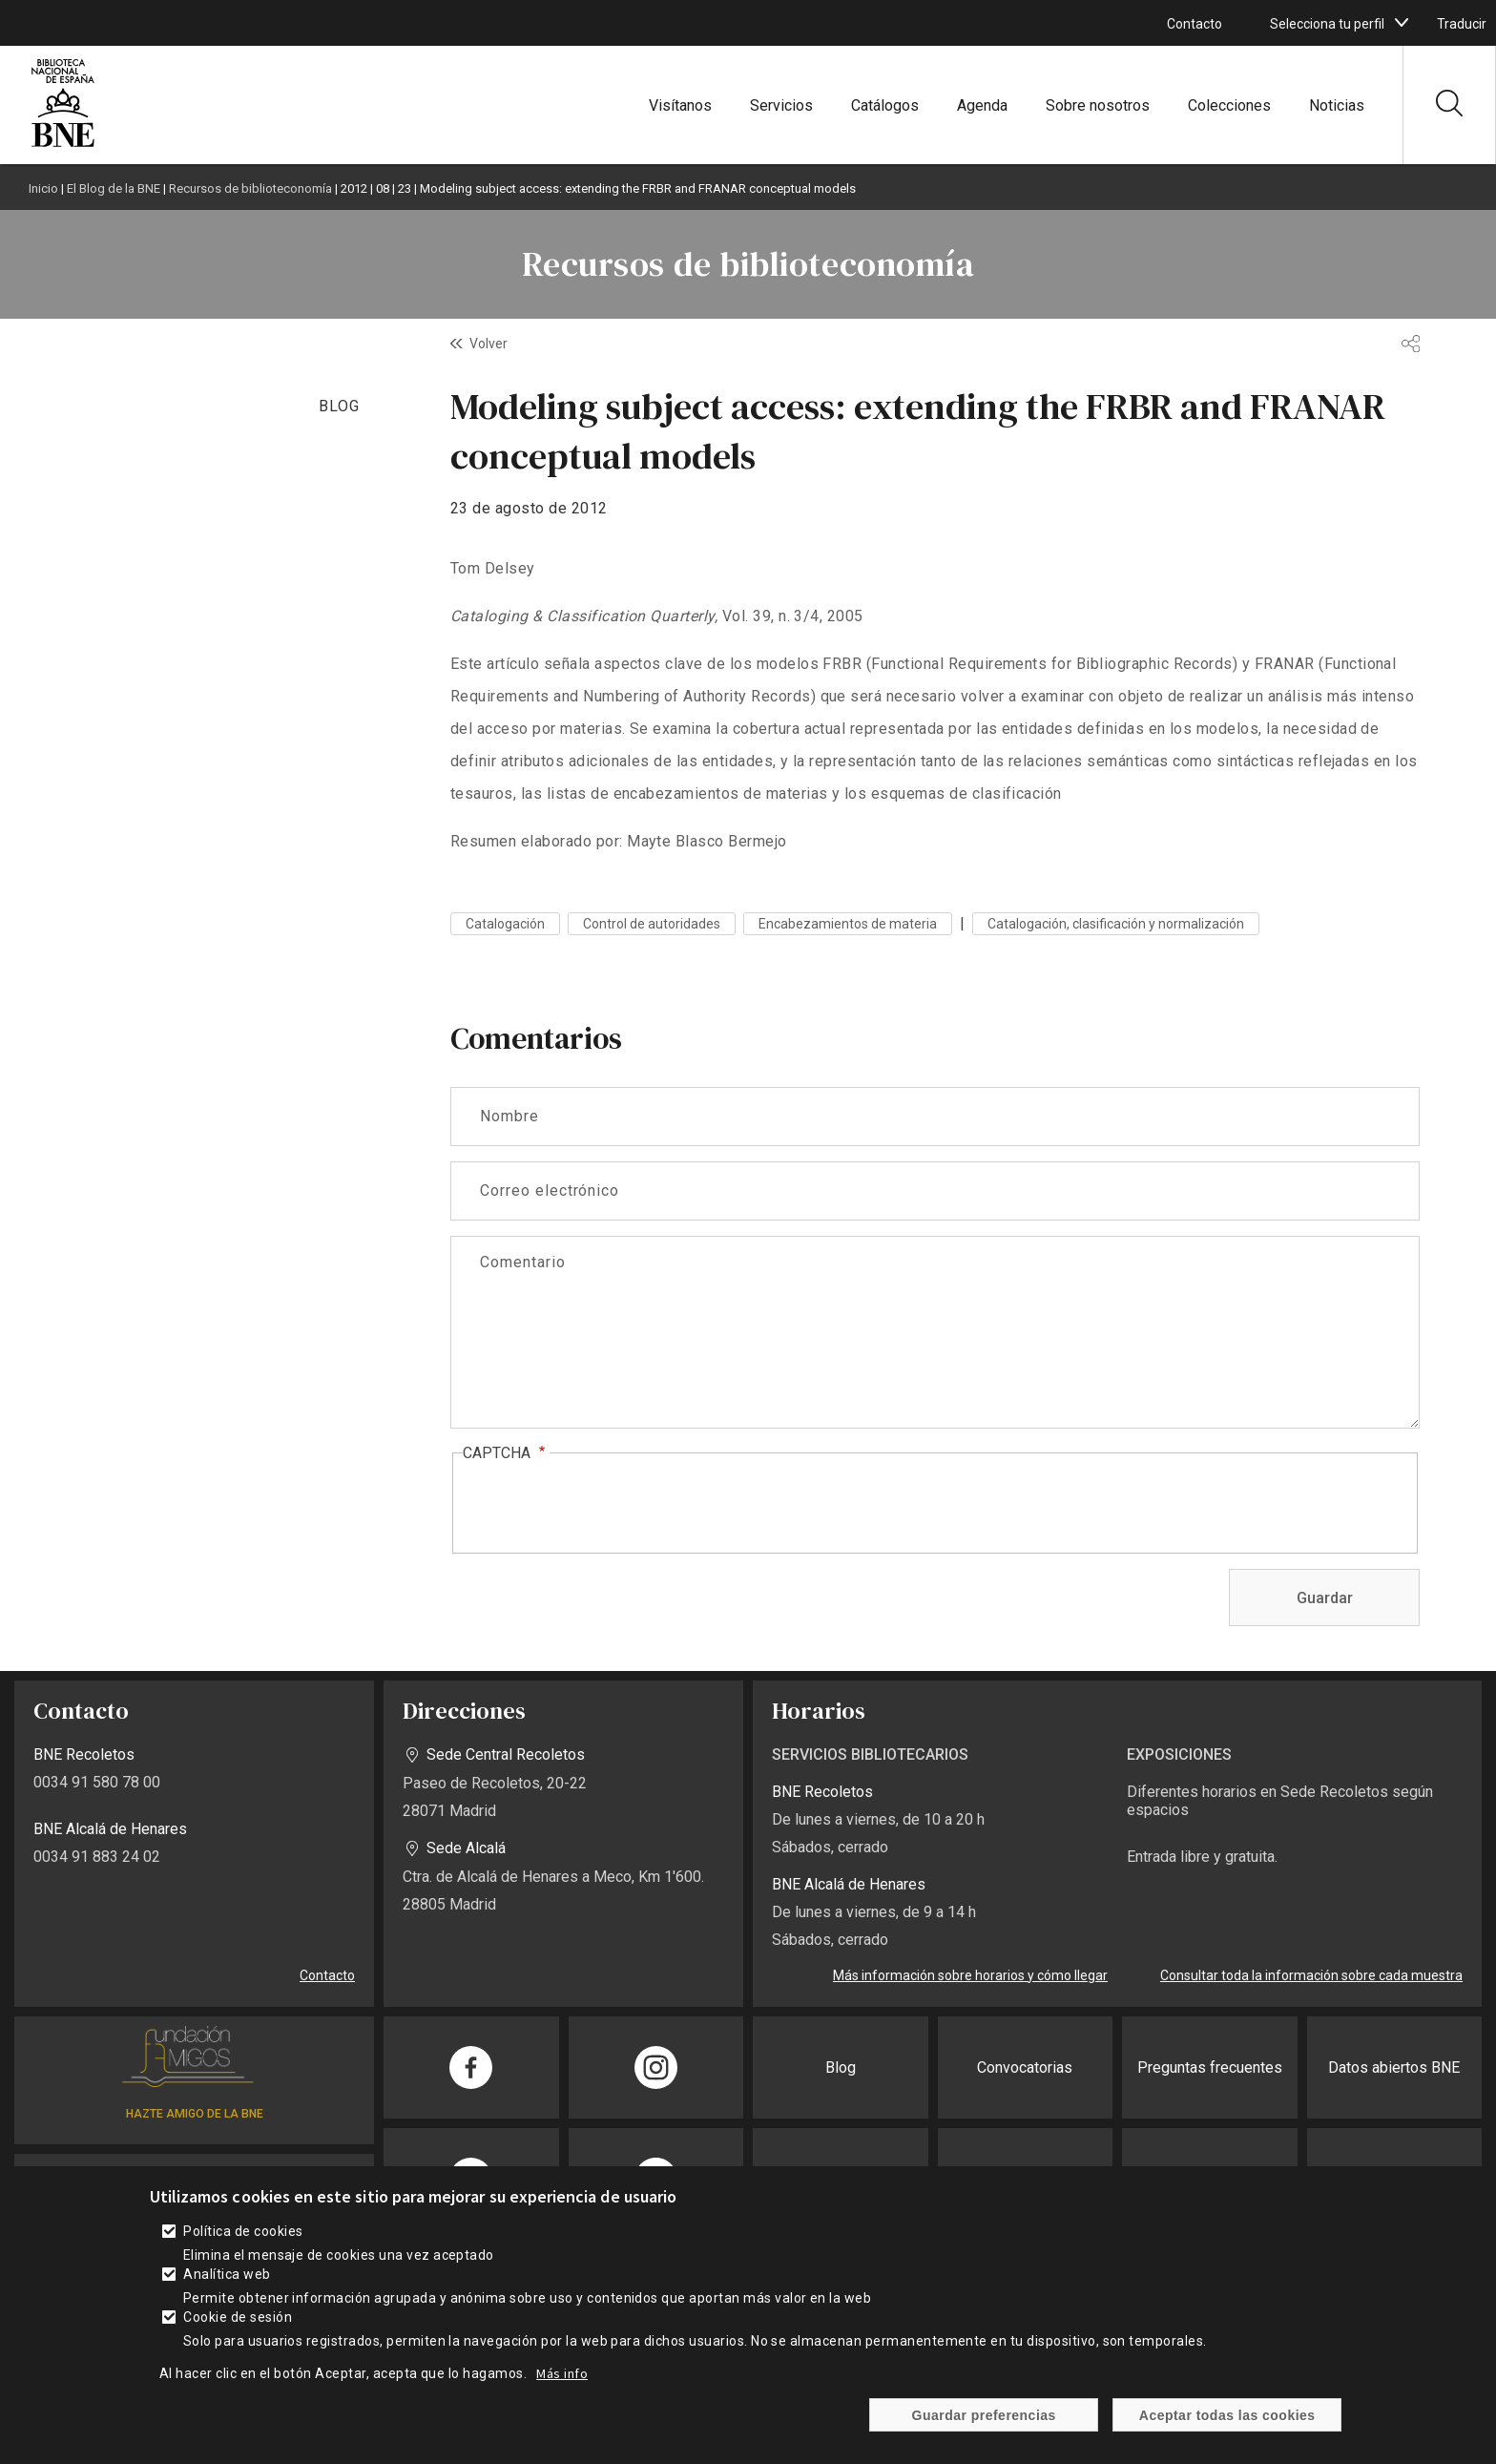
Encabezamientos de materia (847, 923)
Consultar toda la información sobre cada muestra (1311, 1975)
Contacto (1194, 23)
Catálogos (885, 105)
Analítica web (226, 2274)
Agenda (982, 105)
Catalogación (505, 923)
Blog (840, 2067)
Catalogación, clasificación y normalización (1115, 923)
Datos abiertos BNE (1394, 2067)
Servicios (781, 105)
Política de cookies (242, 2231)
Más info (562, 2373)
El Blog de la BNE (113, 188)
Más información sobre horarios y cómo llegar (970, 1975)
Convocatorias (1024, 2067)
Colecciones (1229, 105)
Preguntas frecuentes (1209, 2067)
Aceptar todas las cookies (1227, 2415)
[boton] (1401, 23)
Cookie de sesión (237, 2317)
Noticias (1336, 105)
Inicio (43, 188)
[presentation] (608, 1504)
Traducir (1461, 23)
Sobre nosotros (1098, 105)
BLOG (339, 406)
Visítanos (680, 105)
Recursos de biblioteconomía (250, 188)
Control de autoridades (651, 923)
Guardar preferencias (984, 2415)
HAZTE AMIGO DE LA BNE (194, 2113)
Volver (488, 343)
